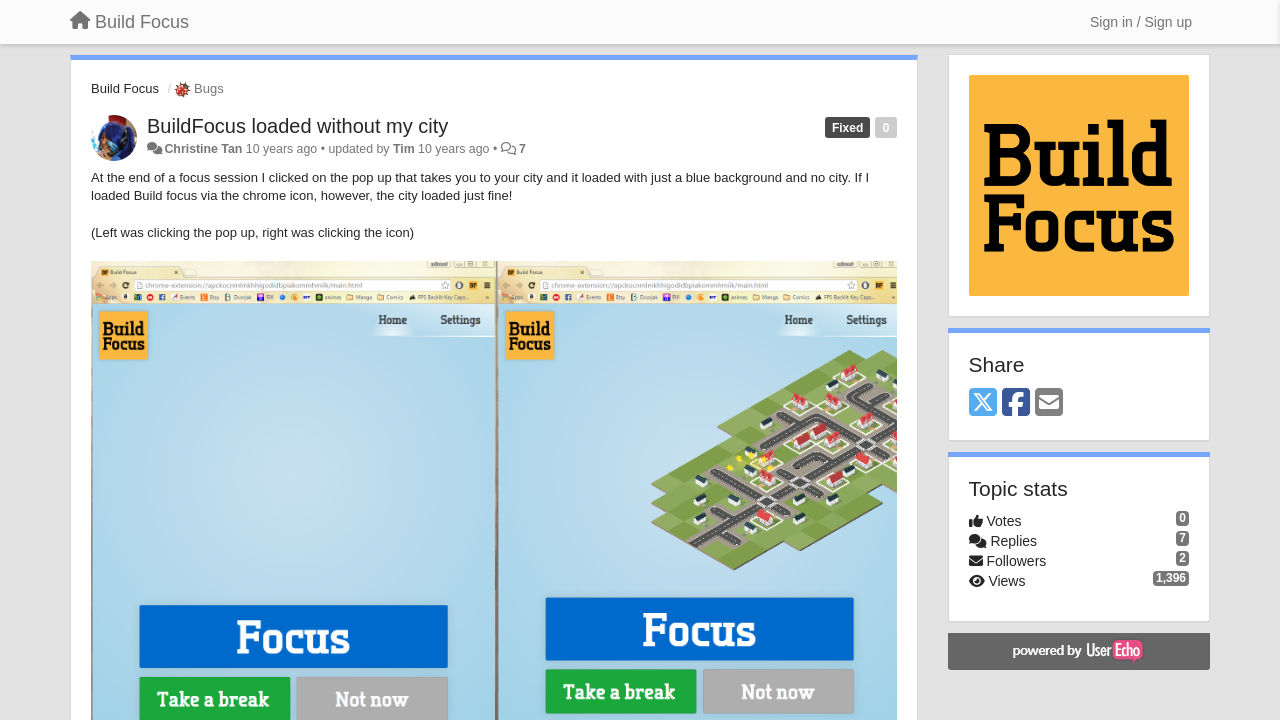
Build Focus (125, 88)
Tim (404, 149)
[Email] (1049, 403)
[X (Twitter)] (983, 403)
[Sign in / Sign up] (1141, 22)
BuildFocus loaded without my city (297, 126)
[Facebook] (1016, 403)
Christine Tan (203, 149)
